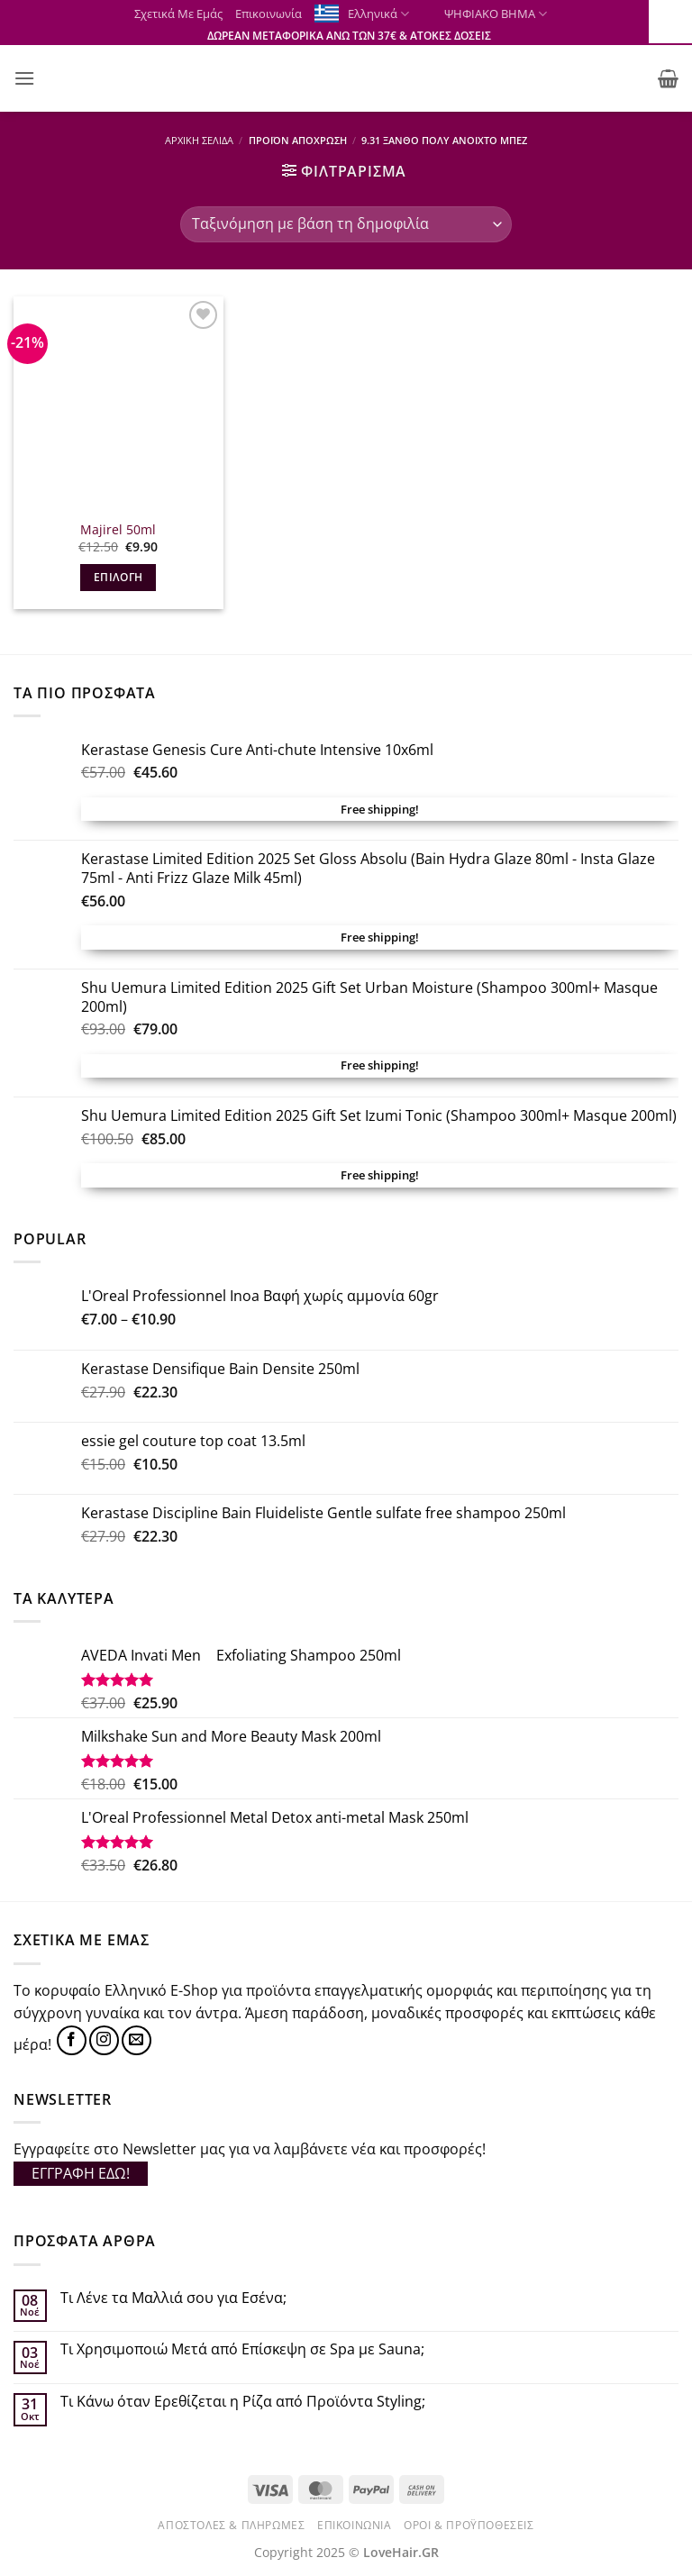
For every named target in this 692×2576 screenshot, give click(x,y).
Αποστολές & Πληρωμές (231, 2525)
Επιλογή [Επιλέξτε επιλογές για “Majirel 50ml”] (118, 577)
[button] (24, 78)
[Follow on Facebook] (71, 2040)
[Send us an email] (136, 2040)
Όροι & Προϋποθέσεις (469, 2525)
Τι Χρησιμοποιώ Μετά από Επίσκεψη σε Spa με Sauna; (242, 2349)
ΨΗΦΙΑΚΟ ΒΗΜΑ (484, 14)
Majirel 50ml (118, 530)
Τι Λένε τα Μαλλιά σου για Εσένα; (173, 2298)
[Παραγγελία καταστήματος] (345, 224)
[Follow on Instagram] (104, 2040)
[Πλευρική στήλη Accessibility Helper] (670, 21)
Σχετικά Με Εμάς (178, 13)
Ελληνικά (378, 14)
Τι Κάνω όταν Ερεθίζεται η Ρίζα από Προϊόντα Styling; (242, 2401)
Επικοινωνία (268, 13)
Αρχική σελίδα (199, 140)
